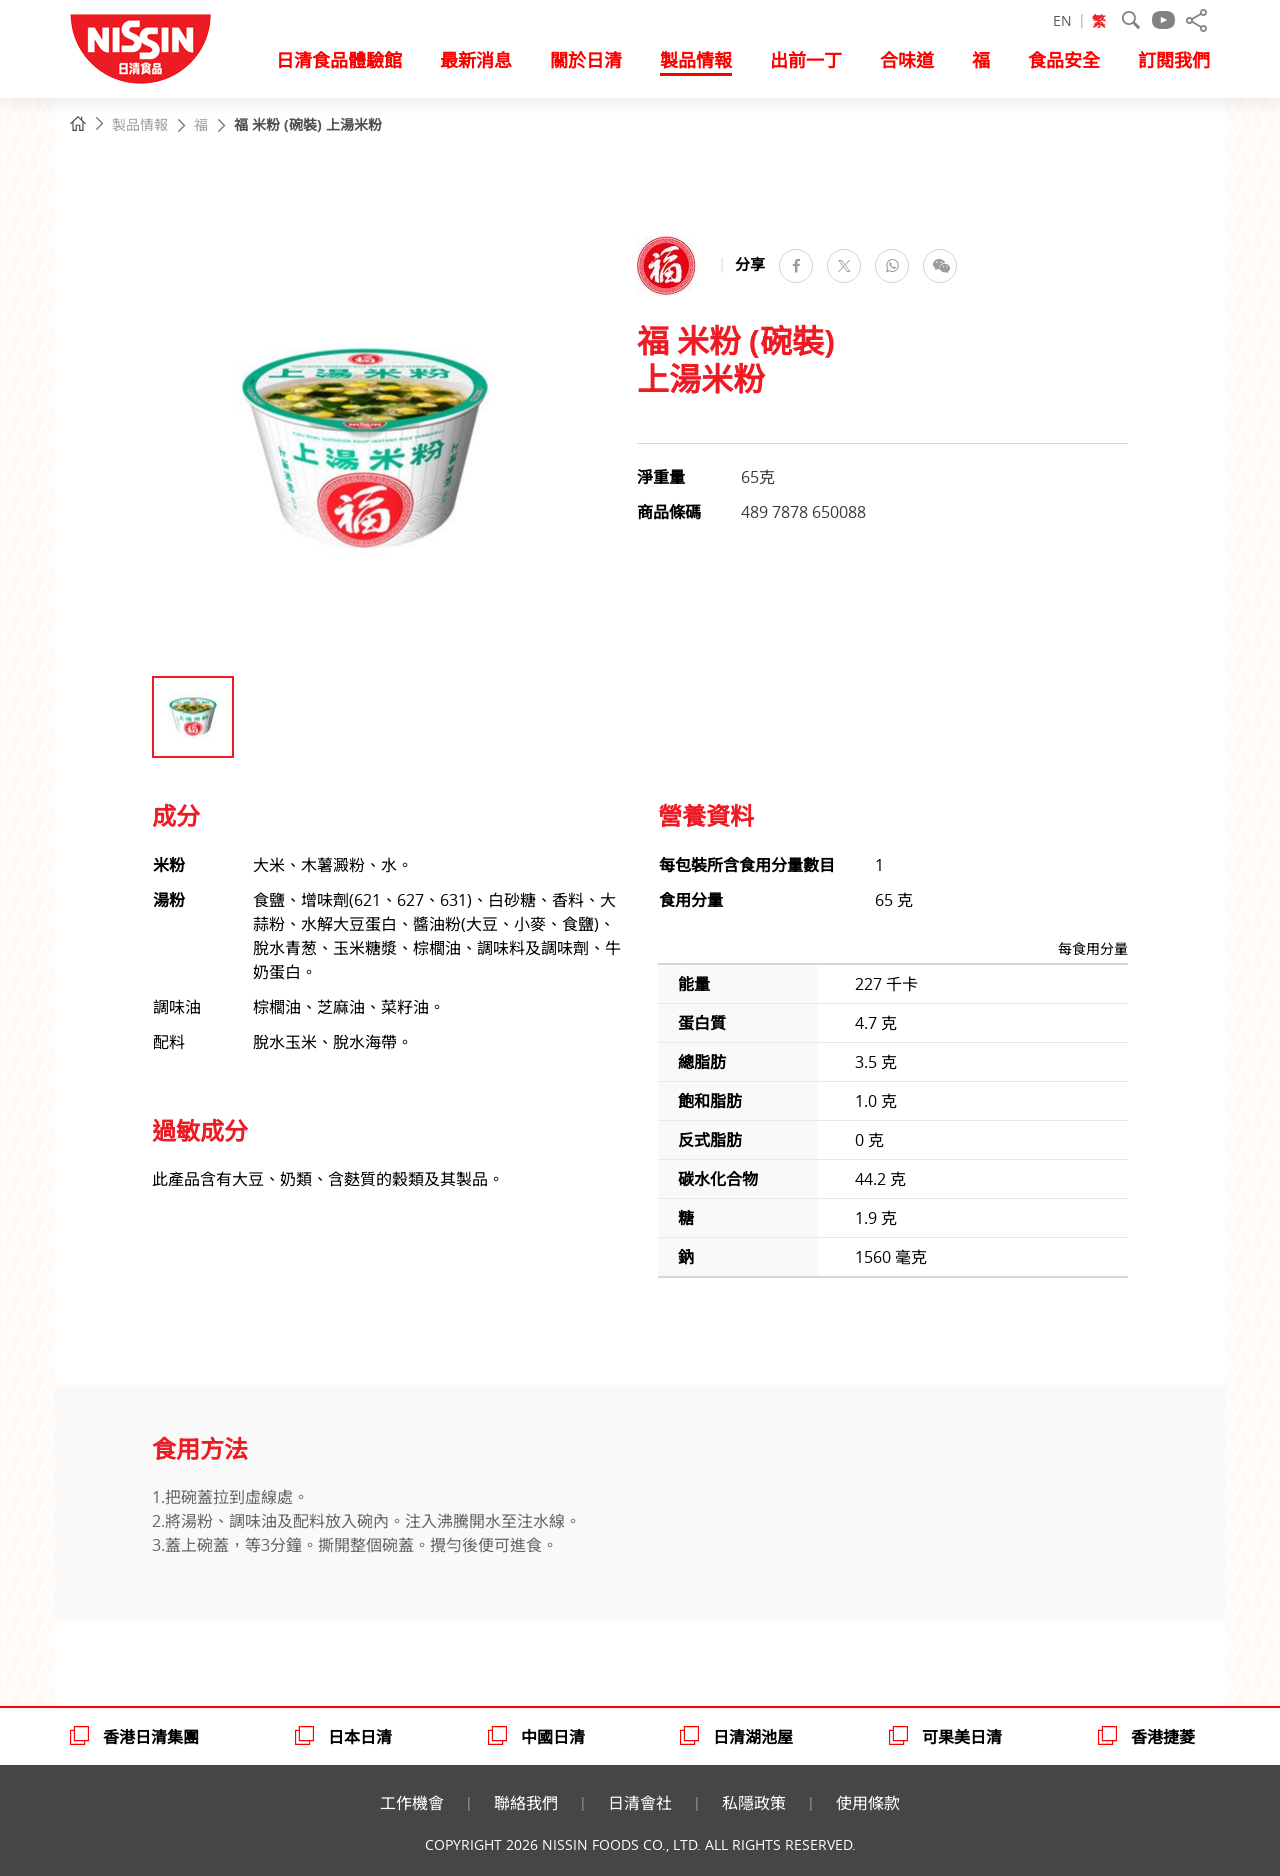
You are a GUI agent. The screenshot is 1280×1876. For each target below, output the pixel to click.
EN (1062, 20)
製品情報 (139, 125)
